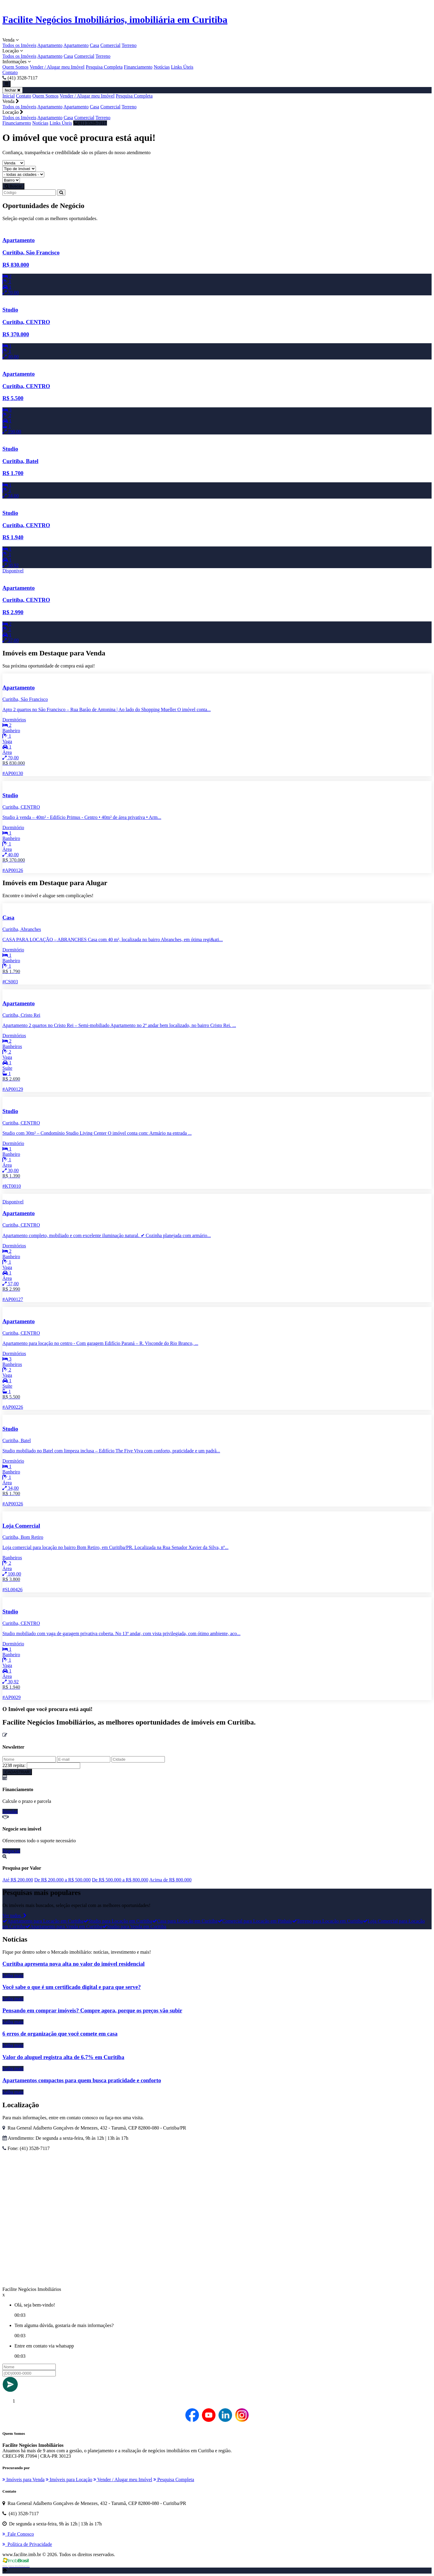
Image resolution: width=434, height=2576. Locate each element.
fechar (12, 90)
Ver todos (14, 1915)
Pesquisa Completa (104, 67)
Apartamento (50, 45)
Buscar (13, 186)
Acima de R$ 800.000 (170, 1879)
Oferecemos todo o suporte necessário (39, 1840)
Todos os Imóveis (19, 45)
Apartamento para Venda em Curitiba (63, 1926)
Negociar (11, 1850)
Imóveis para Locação (69, 2479)
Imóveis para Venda (23, 2479)
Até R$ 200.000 (17, 1879)
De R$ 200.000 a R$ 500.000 (62, 1879)
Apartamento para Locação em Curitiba (42, 1921)
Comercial (110, 45)
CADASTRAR (17, 1772)
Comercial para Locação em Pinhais (255, 1921)
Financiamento (138, 67)
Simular (10, 1811)
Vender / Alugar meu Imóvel (57, 67)
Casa (94, 45)
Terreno (129, 45)
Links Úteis (182, 67)
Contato (10, 72)
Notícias (162, 67)
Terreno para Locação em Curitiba (327, 1921)
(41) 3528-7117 (90, 123)
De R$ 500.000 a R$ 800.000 (120, 1879)
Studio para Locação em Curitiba (117, 1921)
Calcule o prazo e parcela (26, 1801)
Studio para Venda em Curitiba (134, 1926)
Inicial (8, 95)
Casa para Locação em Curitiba (185, 1921)
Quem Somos (15, 67)
